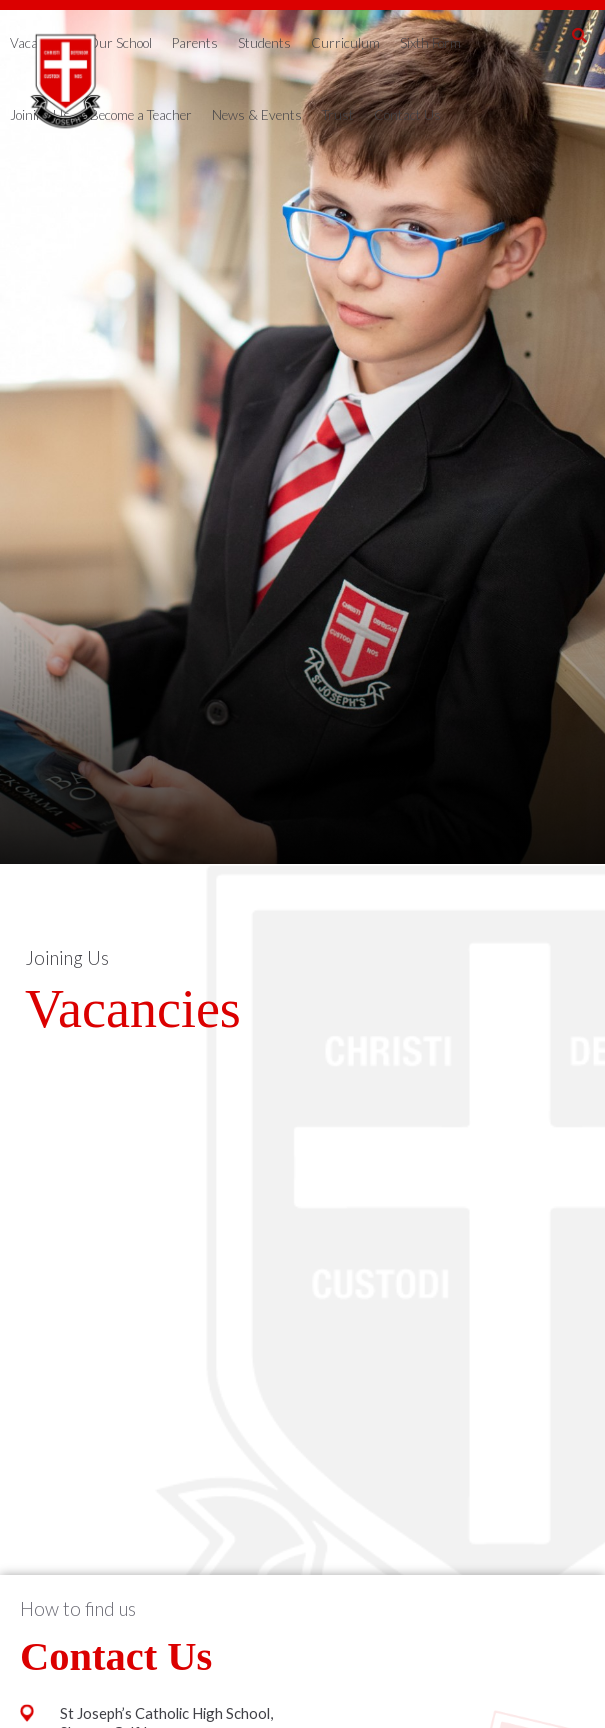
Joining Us (67, 957)
